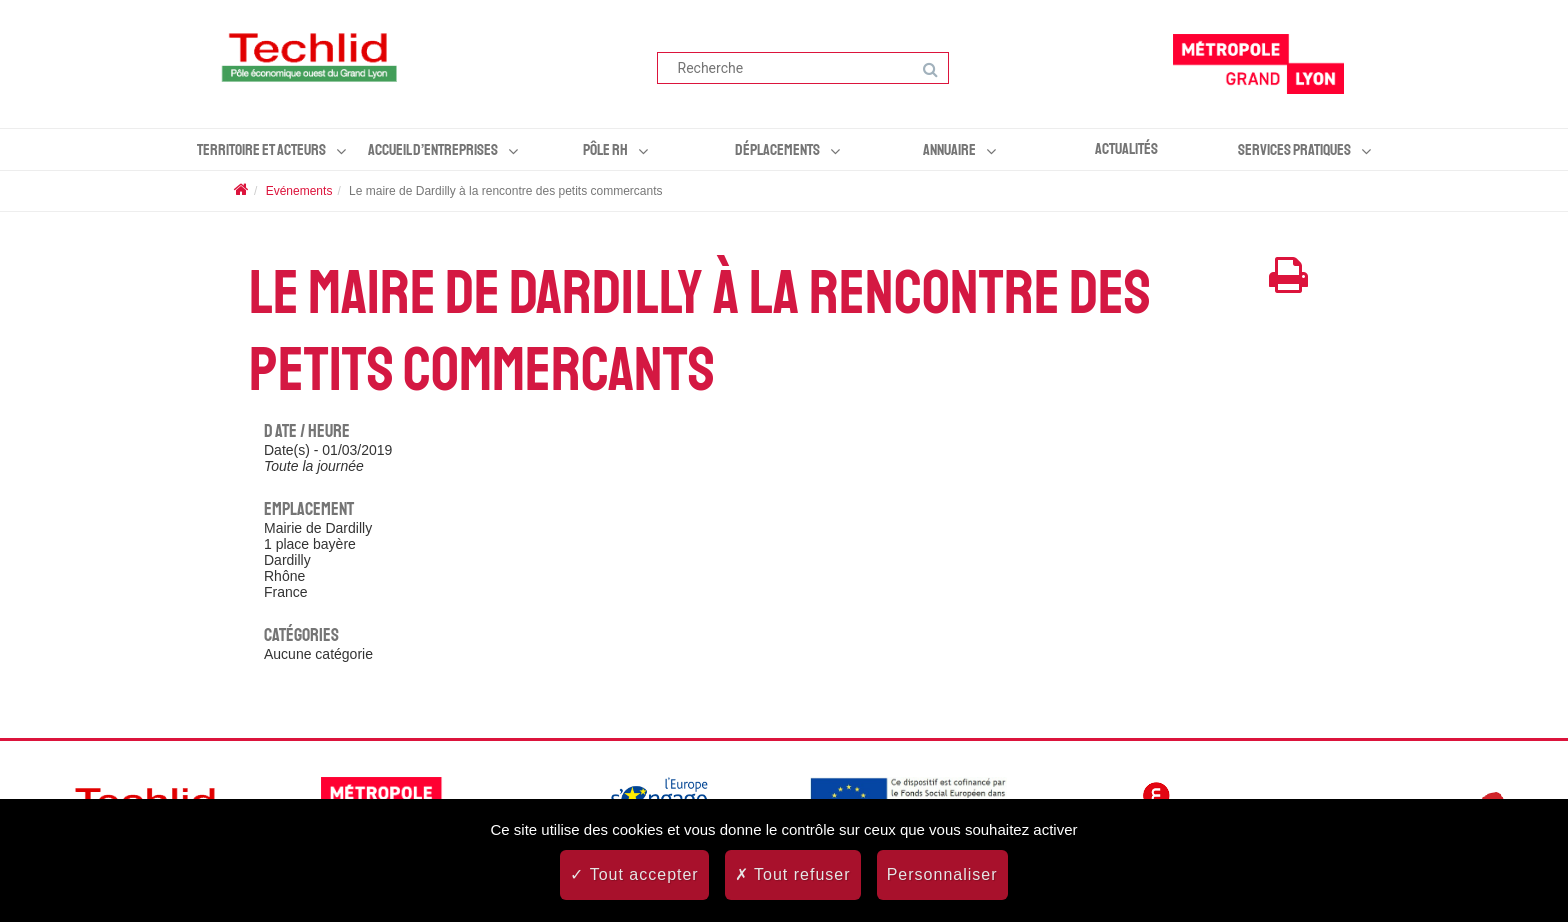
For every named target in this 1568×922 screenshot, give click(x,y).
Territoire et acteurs (261, 150)
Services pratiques (1294, 150)
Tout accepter (634, 874)
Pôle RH (605, 150)
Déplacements (777, 150)
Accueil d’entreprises (433, 150)
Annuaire (949, 150)
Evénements (299, 191)
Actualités (1126, 149)
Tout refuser (793, 874)
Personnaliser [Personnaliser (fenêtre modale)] (942, 874)
